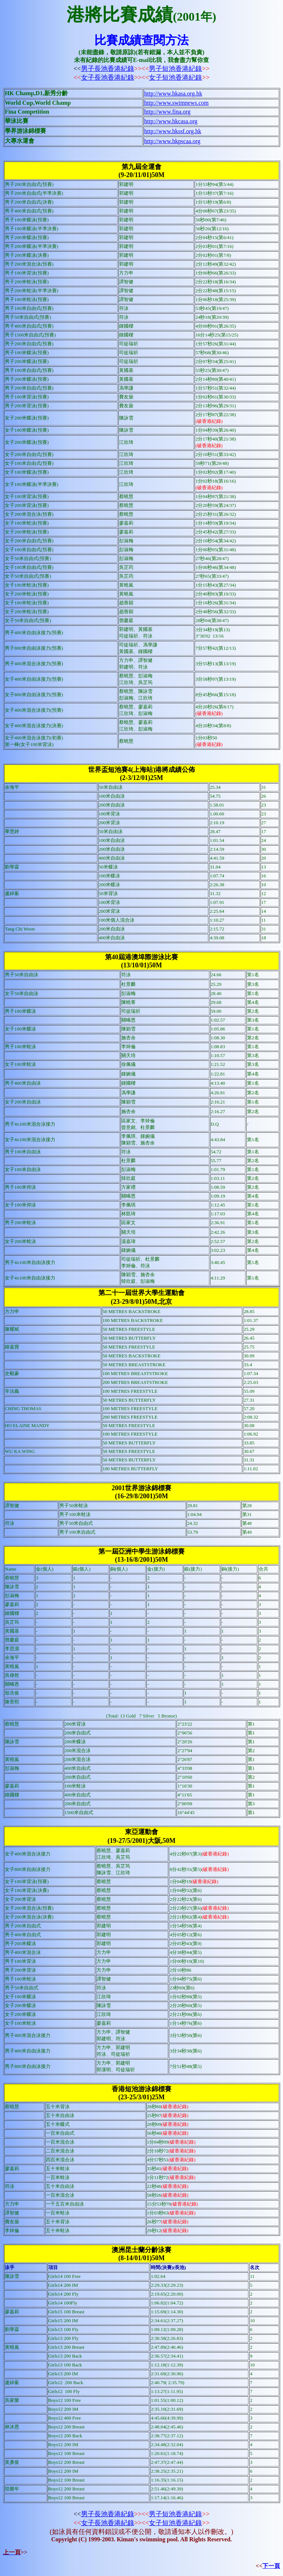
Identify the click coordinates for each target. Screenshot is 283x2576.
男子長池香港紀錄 (107, 68)
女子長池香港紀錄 (107, 77)
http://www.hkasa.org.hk (173, 93)
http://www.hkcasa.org (170, 121)
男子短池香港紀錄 (175, 68)
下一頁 (271, 2566)
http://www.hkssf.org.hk (172, 131)
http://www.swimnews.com (176, 103)
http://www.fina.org (167, 111)
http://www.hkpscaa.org (172, 141)
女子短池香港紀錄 (175, 77)
